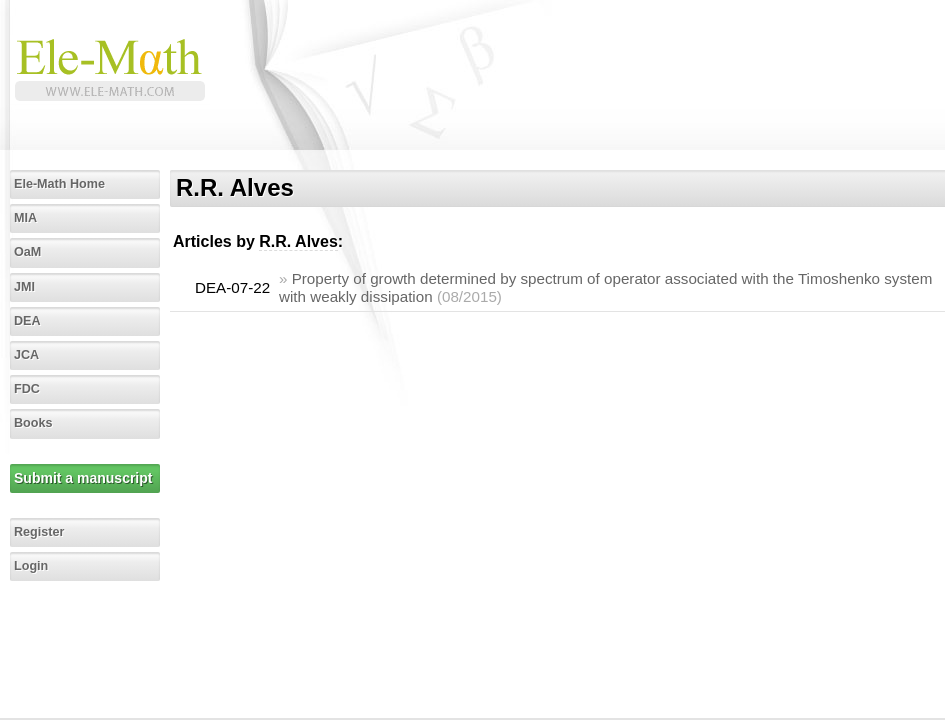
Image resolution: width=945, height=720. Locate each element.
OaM (27, 252)
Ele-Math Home (59, 184)
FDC (27, 389)
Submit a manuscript (83, 478)
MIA (25, 218)
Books (33, 423)
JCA (26, 355)
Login (31, 566)
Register (39, 532)
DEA (27, 321)
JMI (24, 287)
